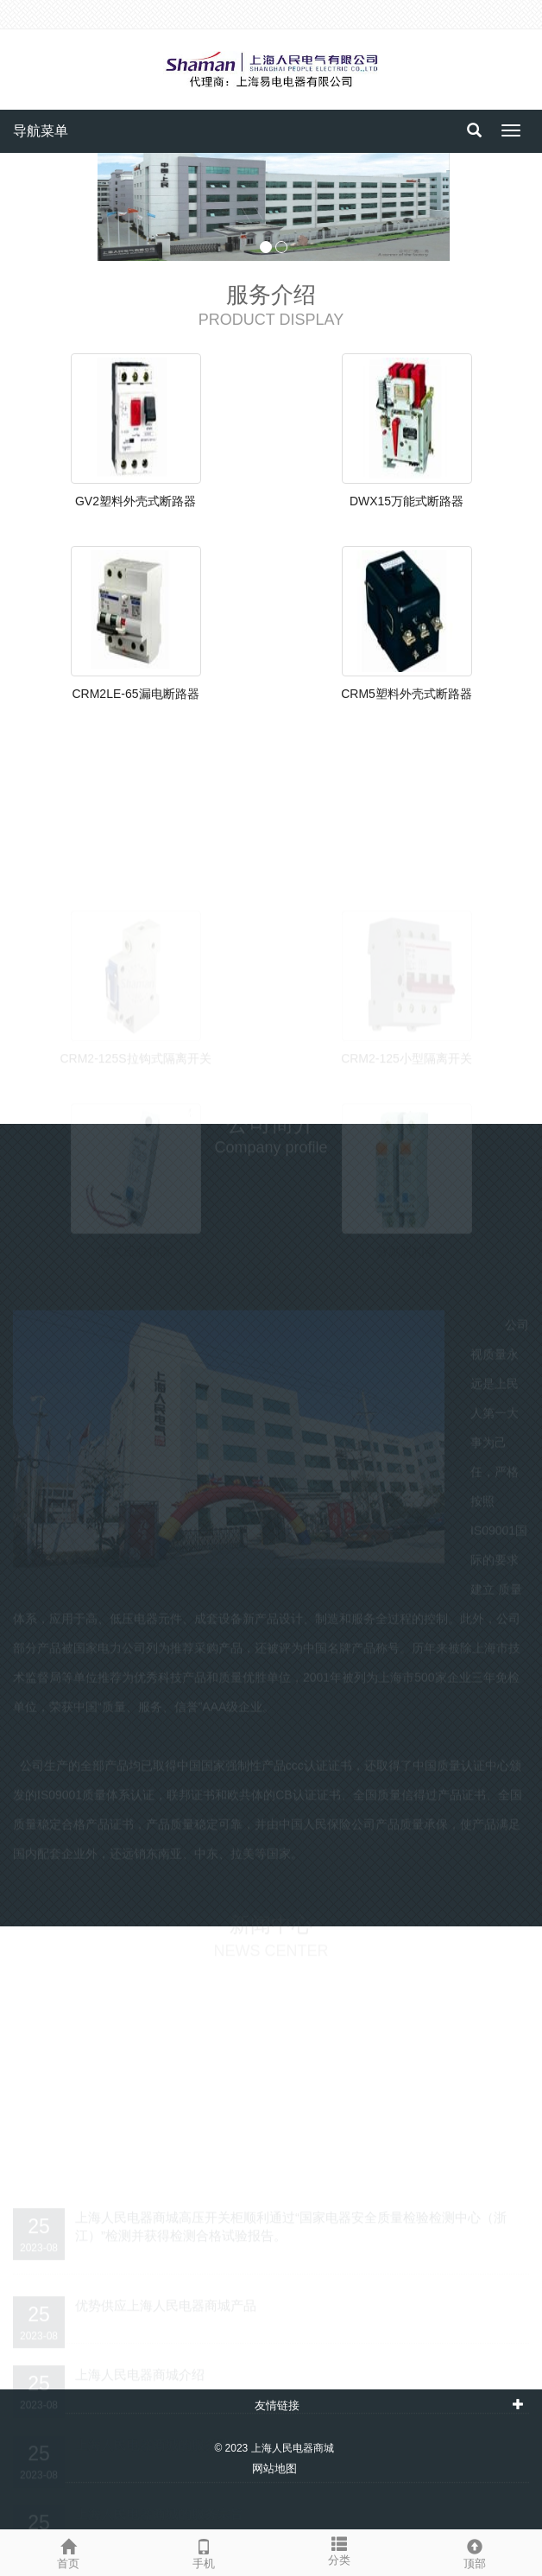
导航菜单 (40, 131)
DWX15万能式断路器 (406, 501)
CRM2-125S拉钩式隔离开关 (135, 1053)
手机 (203, 2552)
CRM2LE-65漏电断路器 (135, 694)
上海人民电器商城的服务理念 (159, 2439)
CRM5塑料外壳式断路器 (406, 694)
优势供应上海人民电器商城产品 (165, 2300)
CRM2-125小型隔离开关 (406, 1053)
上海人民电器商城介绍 (140, 2369)
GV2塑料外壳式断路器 (135, 501)
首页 (68, 2552)
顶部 (474, 2552)
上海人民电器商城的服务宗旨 (159, 2508)
